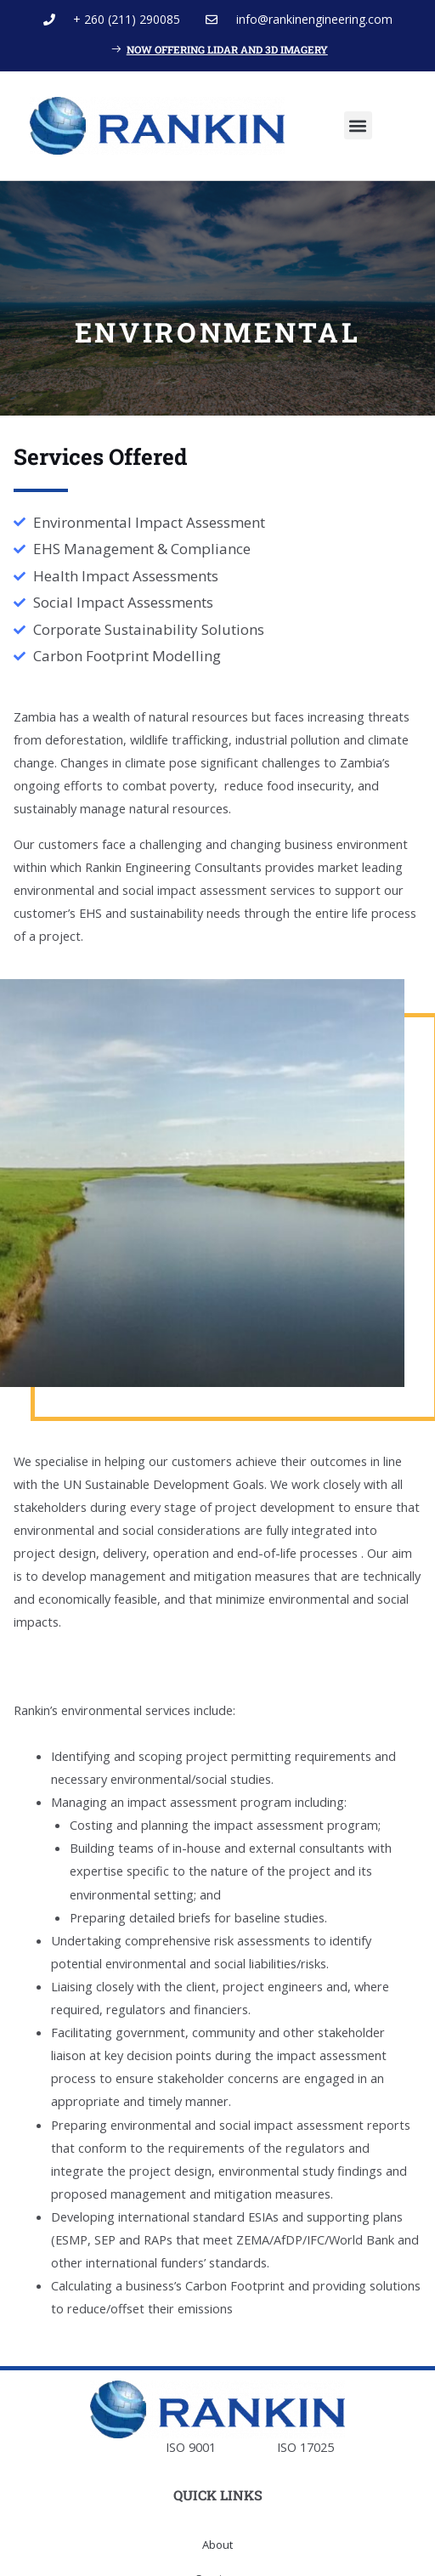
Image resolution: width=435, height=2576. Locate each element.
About (217, 2544)
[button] (358, 125)
